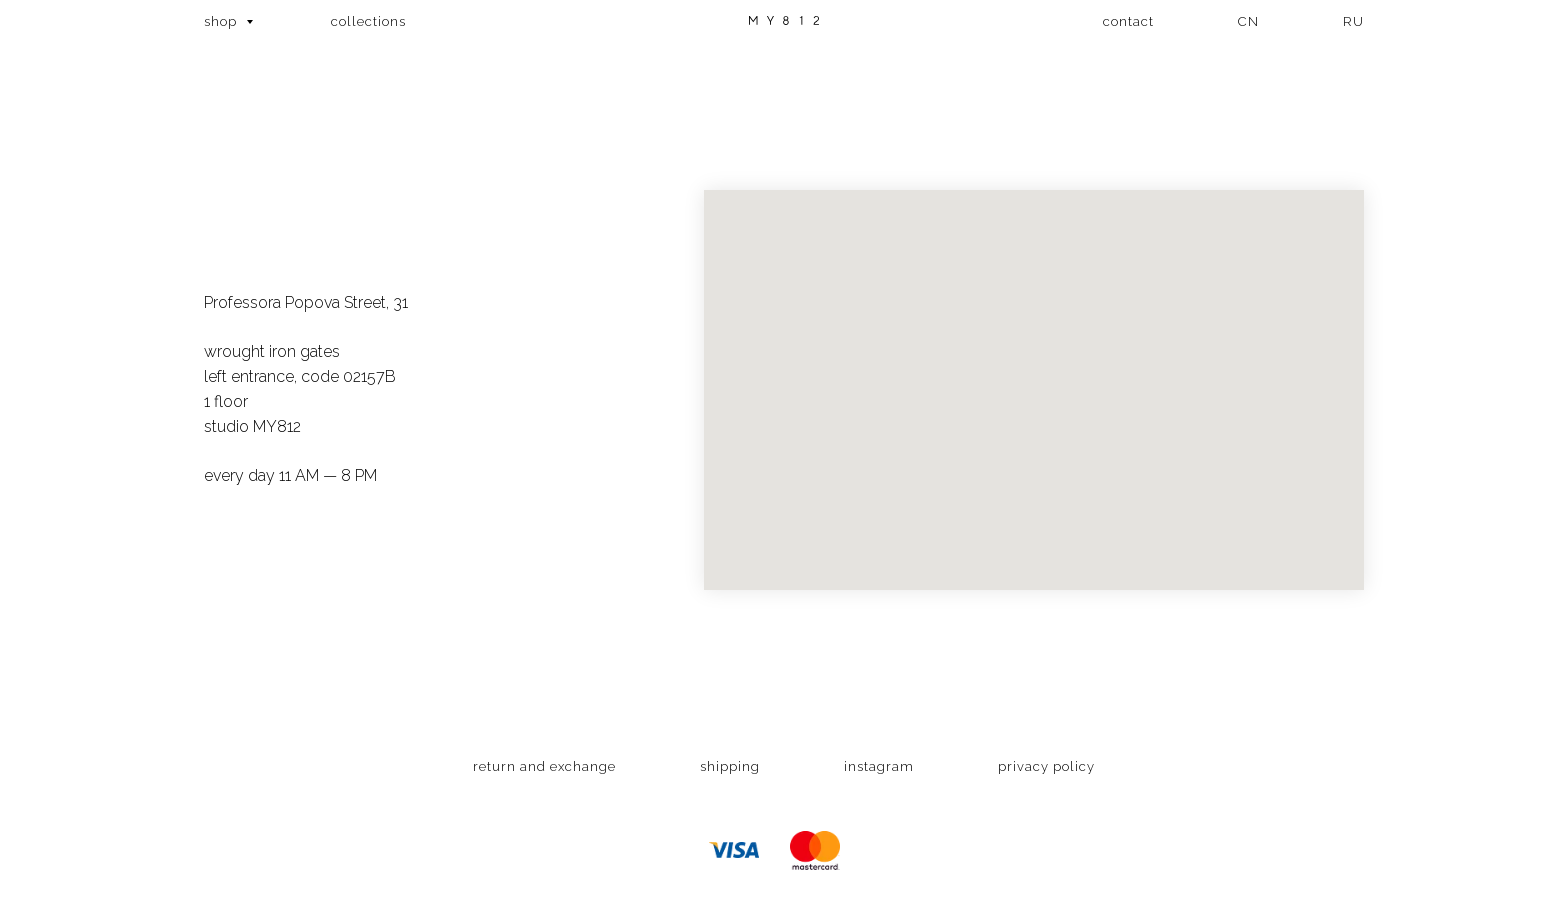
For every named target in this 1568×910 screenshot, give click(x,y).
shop (222, 21)
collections (368, 21)
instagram (879, 766)
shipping (730, 766)
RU (1353, 21)
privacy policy (1046, 766)
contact (1128, 21)
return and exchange (544, 766)
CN (1248, 21)
